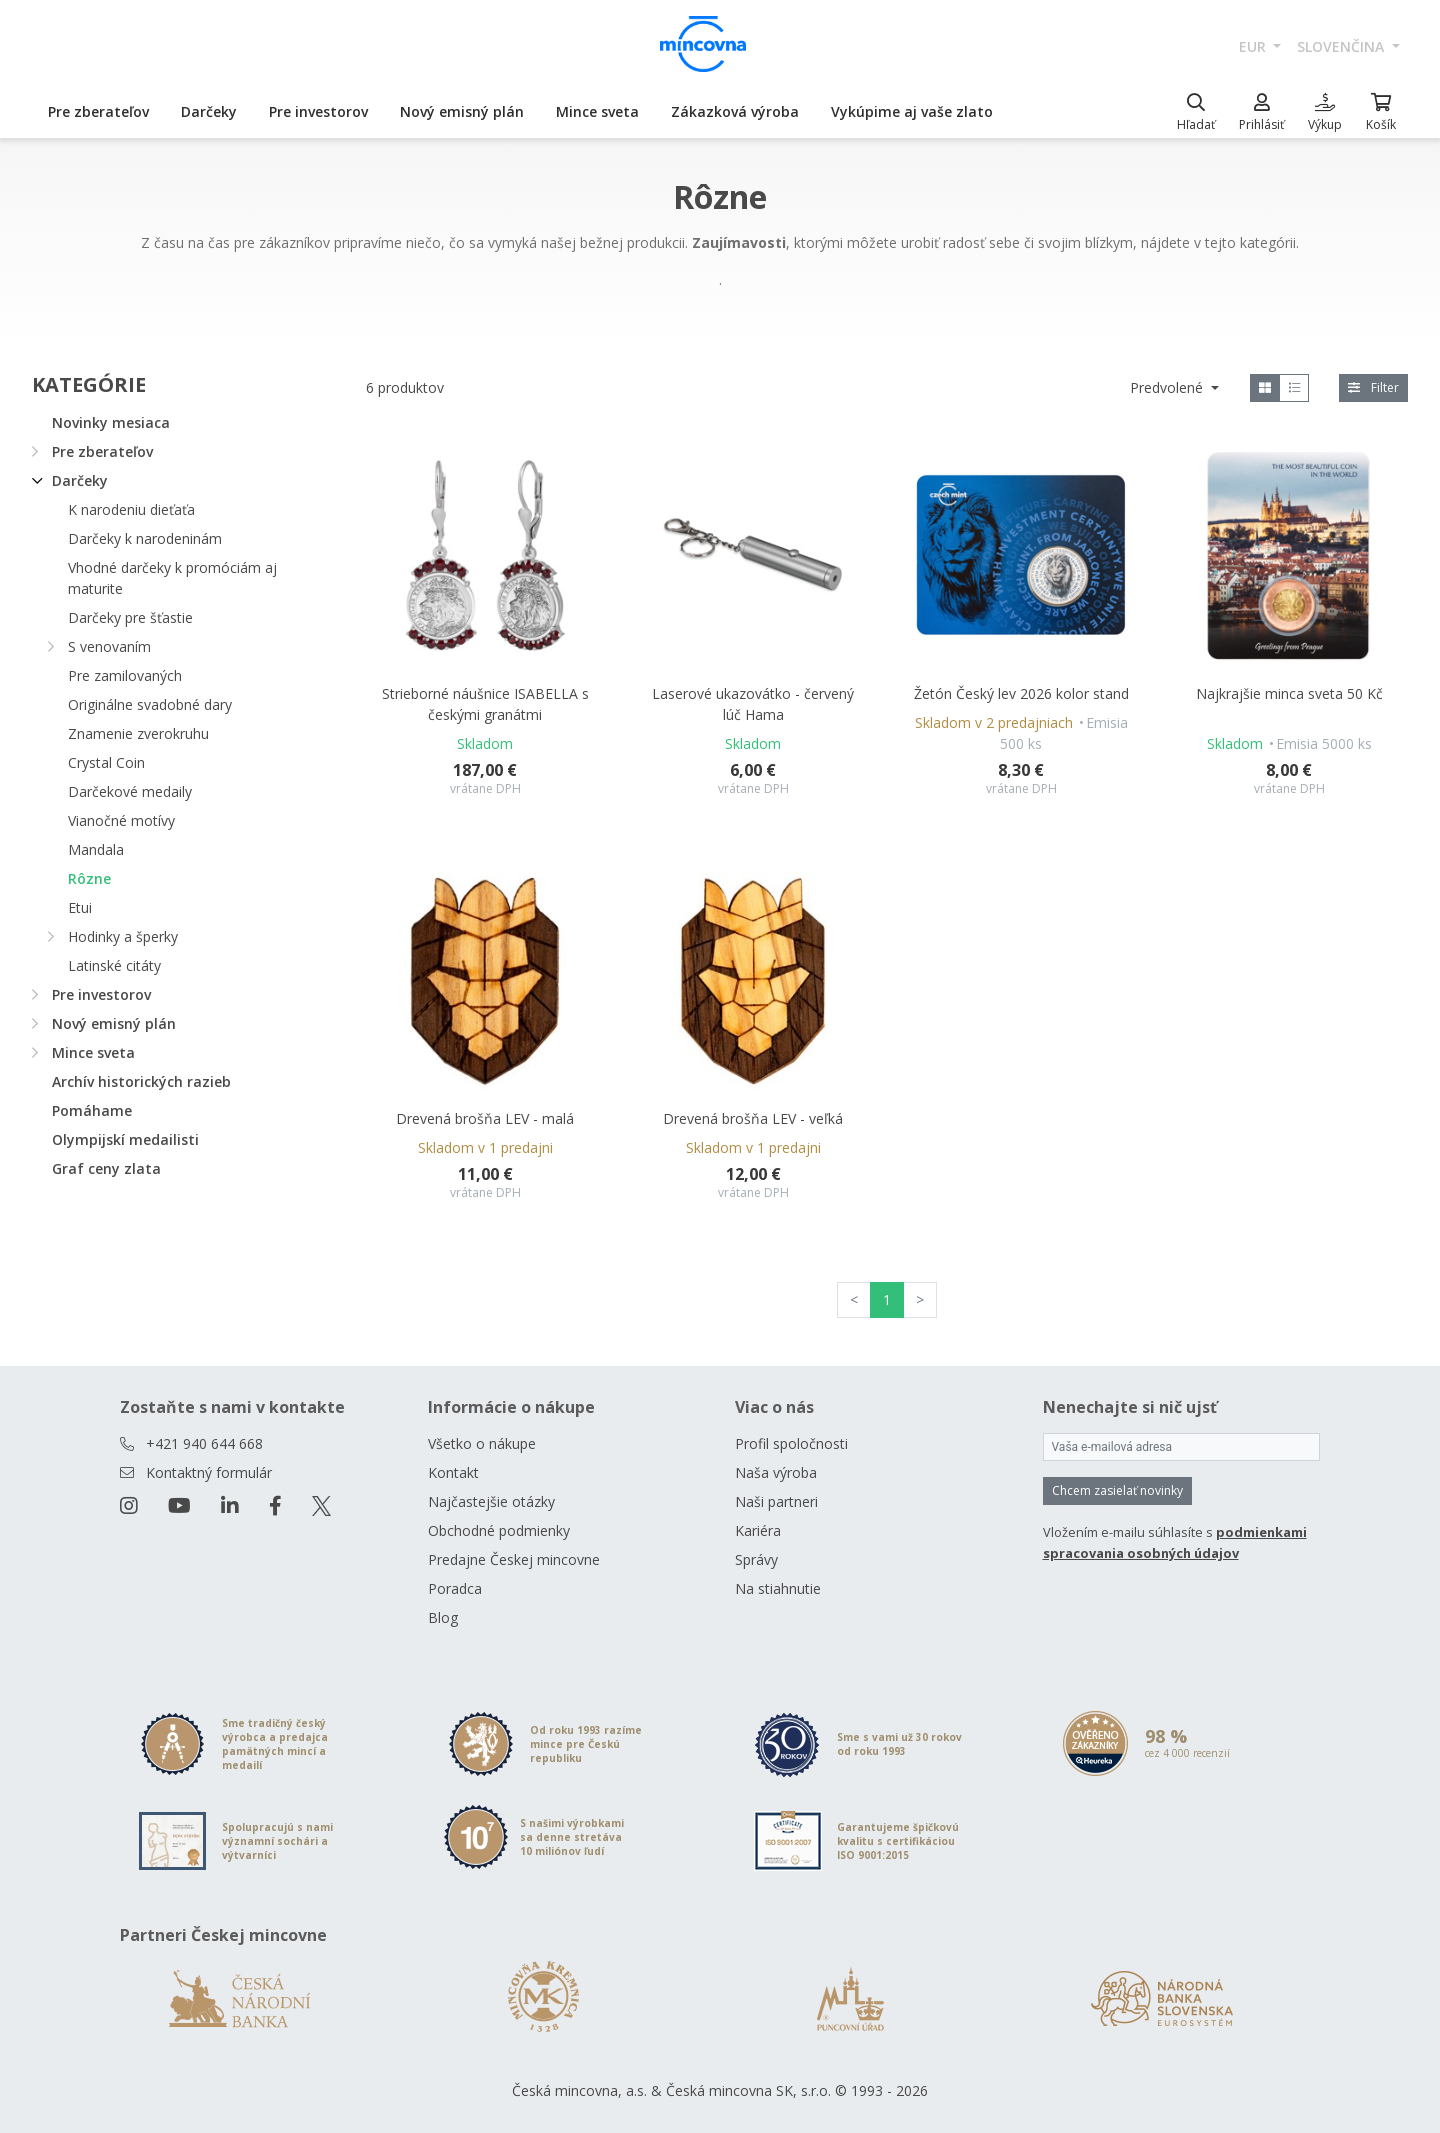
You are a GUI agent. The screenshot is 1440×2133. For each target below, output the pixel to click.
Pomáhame (92, 1110)
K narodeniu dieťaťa (131, 509)
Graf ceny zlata (106, 1168)
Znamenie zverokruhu (138, 733)
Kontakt (453, 1472)
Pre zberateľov (98, 111)
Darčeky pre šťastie (130, 617)
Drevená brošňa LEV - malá (485, 1118)
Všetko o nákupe (482, 1443)
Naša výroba (776, 1472)
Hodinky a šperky (123, 936)
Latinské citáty (114, 965)
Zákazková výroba (735, 111)
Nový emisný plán (462, 111)
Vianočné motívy (121, 820)
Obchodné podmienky (499, 1530)
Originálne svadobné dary (150, 704)
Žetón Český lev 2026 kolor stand (1021, 693)
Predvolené (1168, 387)
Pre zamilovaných (125, 675)
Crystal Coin (106, 762)
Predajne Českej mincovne (514, 1559)
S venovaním (109, 646)
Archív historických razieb (141, 1081)
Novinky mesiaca (111, 422)
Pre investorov (318, 111)
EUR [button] (1254, 46)
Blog (443, 1617)
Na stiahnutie (778, 1588)
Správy (756, 1559)
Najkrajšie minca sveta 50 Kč (1289, 693)
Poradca (455, 1588)
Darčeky (209, 111)
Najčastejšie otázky (491, 1501)
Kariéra (758, 1530)
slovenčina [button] (1342, 46)
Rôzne (89, 878)
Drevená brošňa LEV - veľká (753, 1118)
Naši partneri (776, 1501)
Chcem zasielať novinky (1117, 1490)
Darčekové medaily (130, 791)
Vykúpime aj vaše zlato (912, 111)
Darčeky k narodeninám (145, 538)
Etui (80, 907)
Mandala (96, 849)
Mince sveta (597, 111)
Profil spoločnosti (791, 1443)
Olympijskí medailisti (125, 1139)
